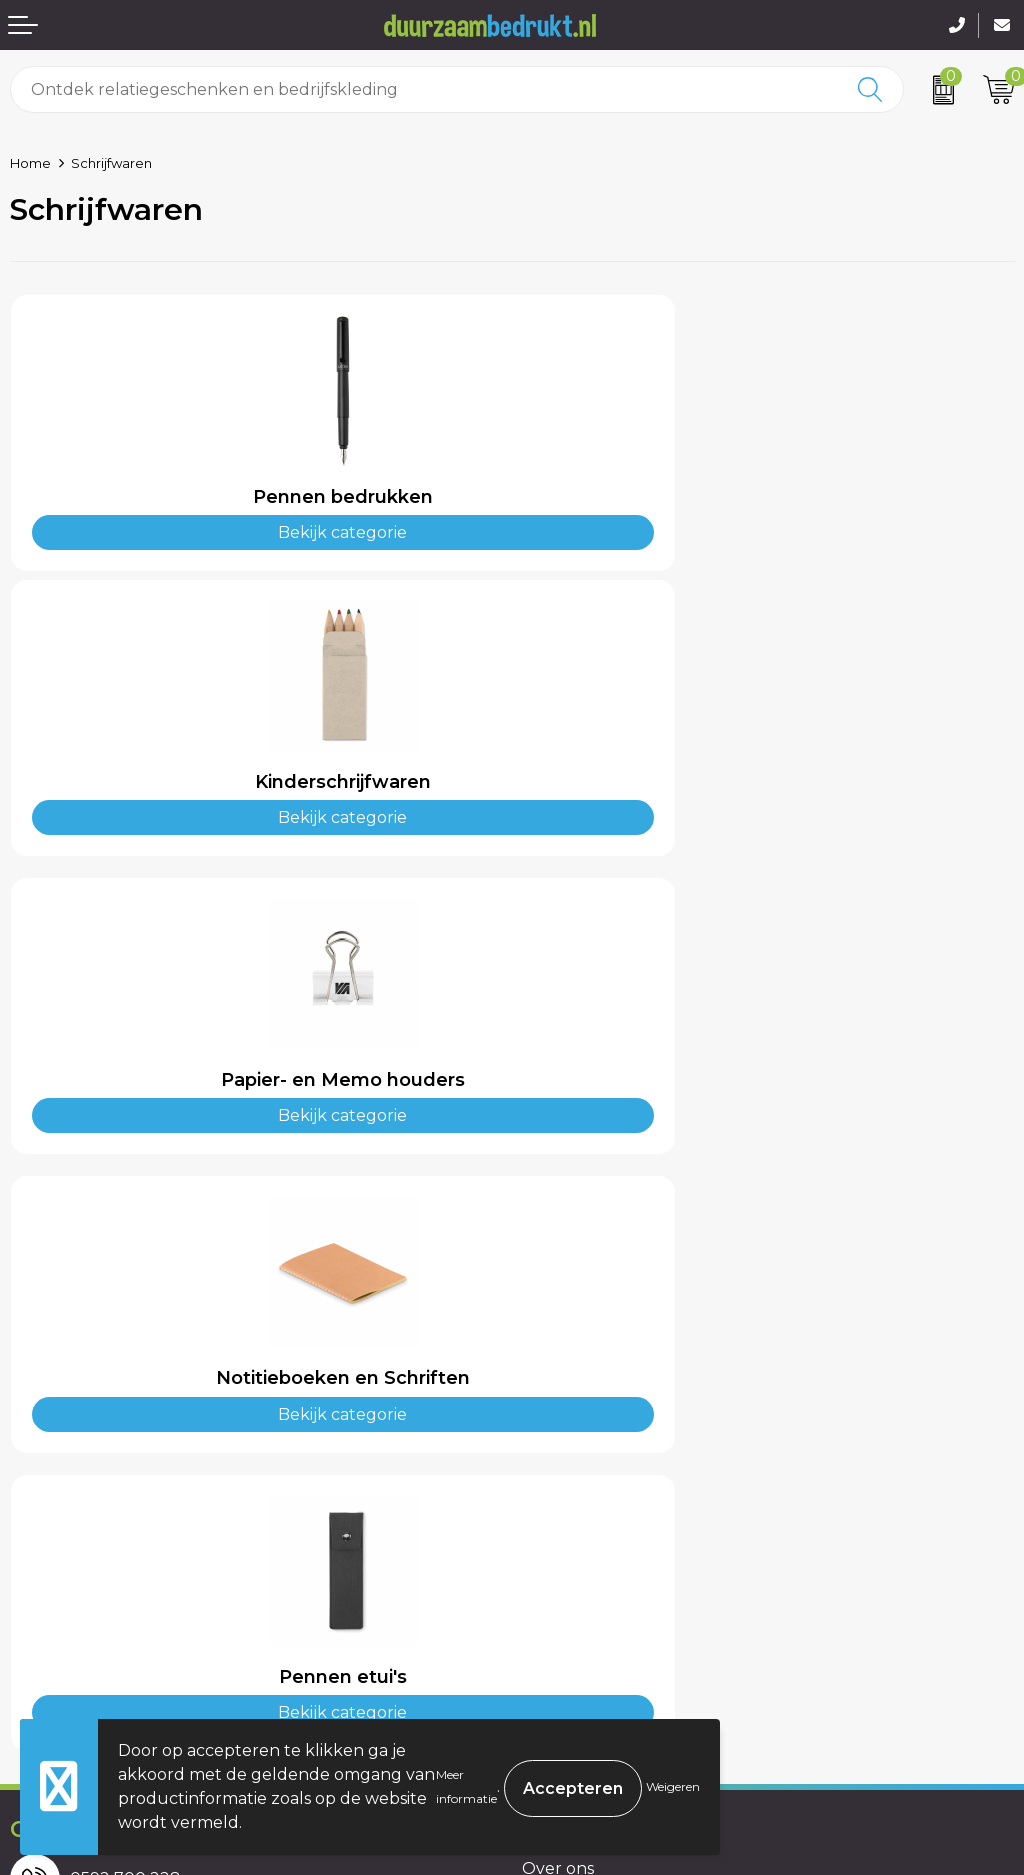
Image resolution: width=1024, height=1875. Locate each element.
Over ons (558, 1285)
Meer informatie (466, 1786)
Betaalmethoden (79, 1584)
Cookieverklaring (590, 1584)
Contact (42, 1554)
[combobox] (425, 89)
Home (30, 163)
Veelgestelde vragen (605, 1315)
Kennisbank (569, 1376)
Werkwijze (564, 1345)
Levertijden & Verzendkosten (126, 1614)
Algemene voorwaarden (619, 1554)
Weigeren (673, 1786)
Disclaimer (563, 1645)
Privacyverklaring (592, 1614)
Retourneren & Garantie (107, 1645)
